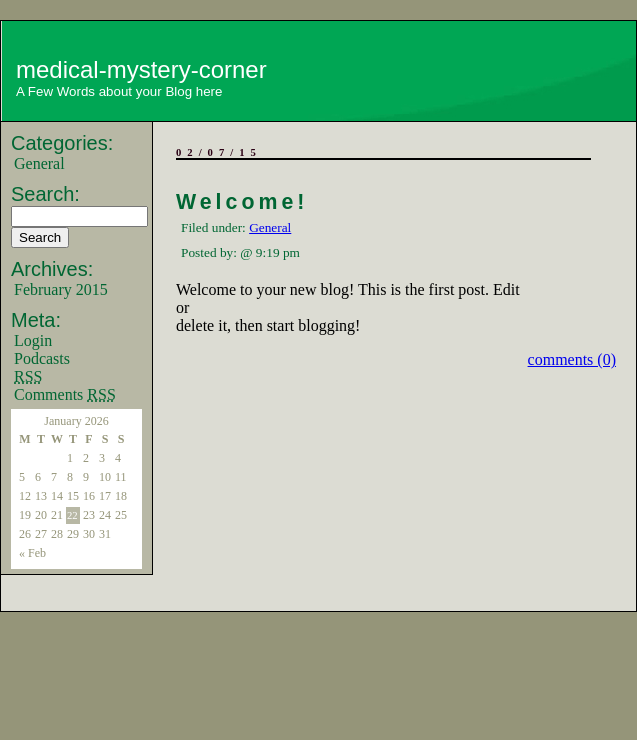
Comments (65, 394)
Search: (45, 194)
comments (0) (572, 359)
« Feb (32, 553)
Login (33, 340)
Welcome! (242, 202)
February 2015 (61, 289)
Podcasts (42, 358)
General (39, 163)
